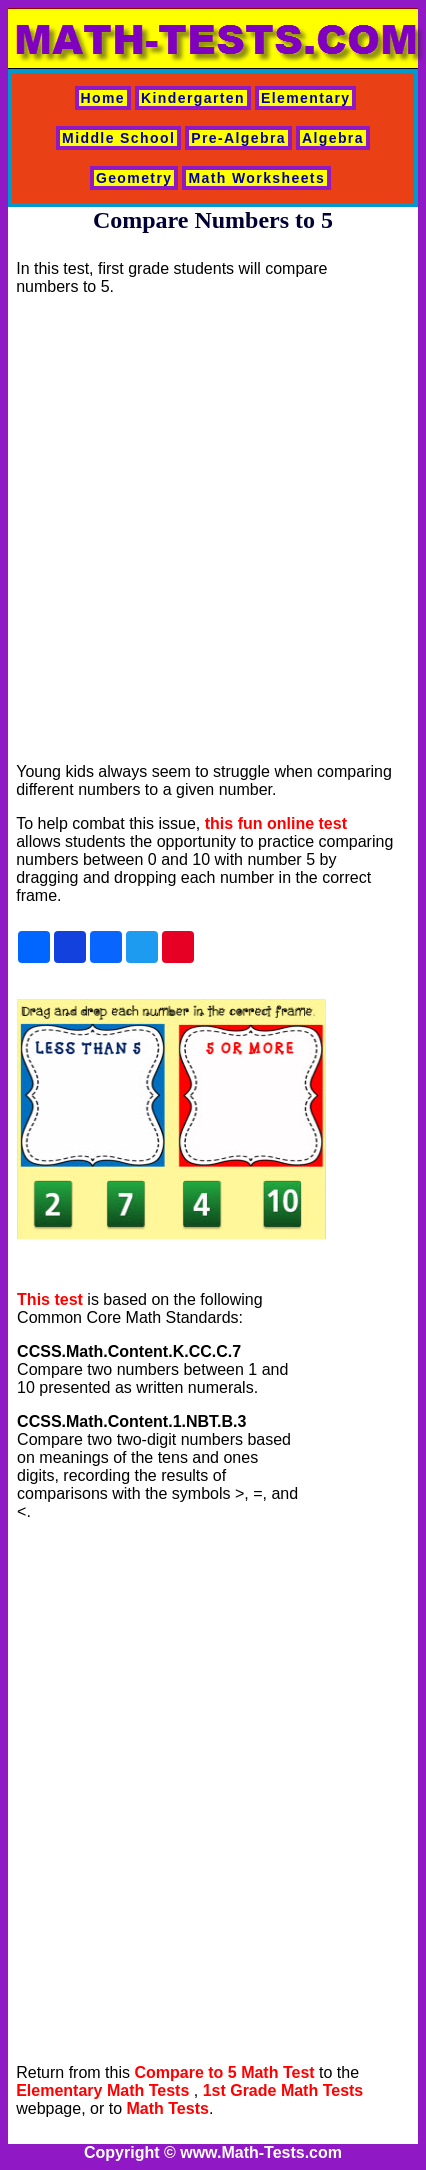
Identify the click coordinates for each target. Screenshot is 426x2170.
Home (103, 98)
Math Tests (167, 2108)
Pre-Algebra (238, 138)
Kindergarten (193, 98)
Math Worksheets (256, 178)
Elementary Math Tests (102, 2090)
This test (50, 1299)
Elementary (305, 98)
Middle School (118, 138)
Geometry (134, 178)
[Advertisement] (207, 529)
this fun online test (276, 823)
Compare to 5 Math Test (224, 2072)
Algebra (333, 138)
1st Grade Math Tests (283, 2090)
